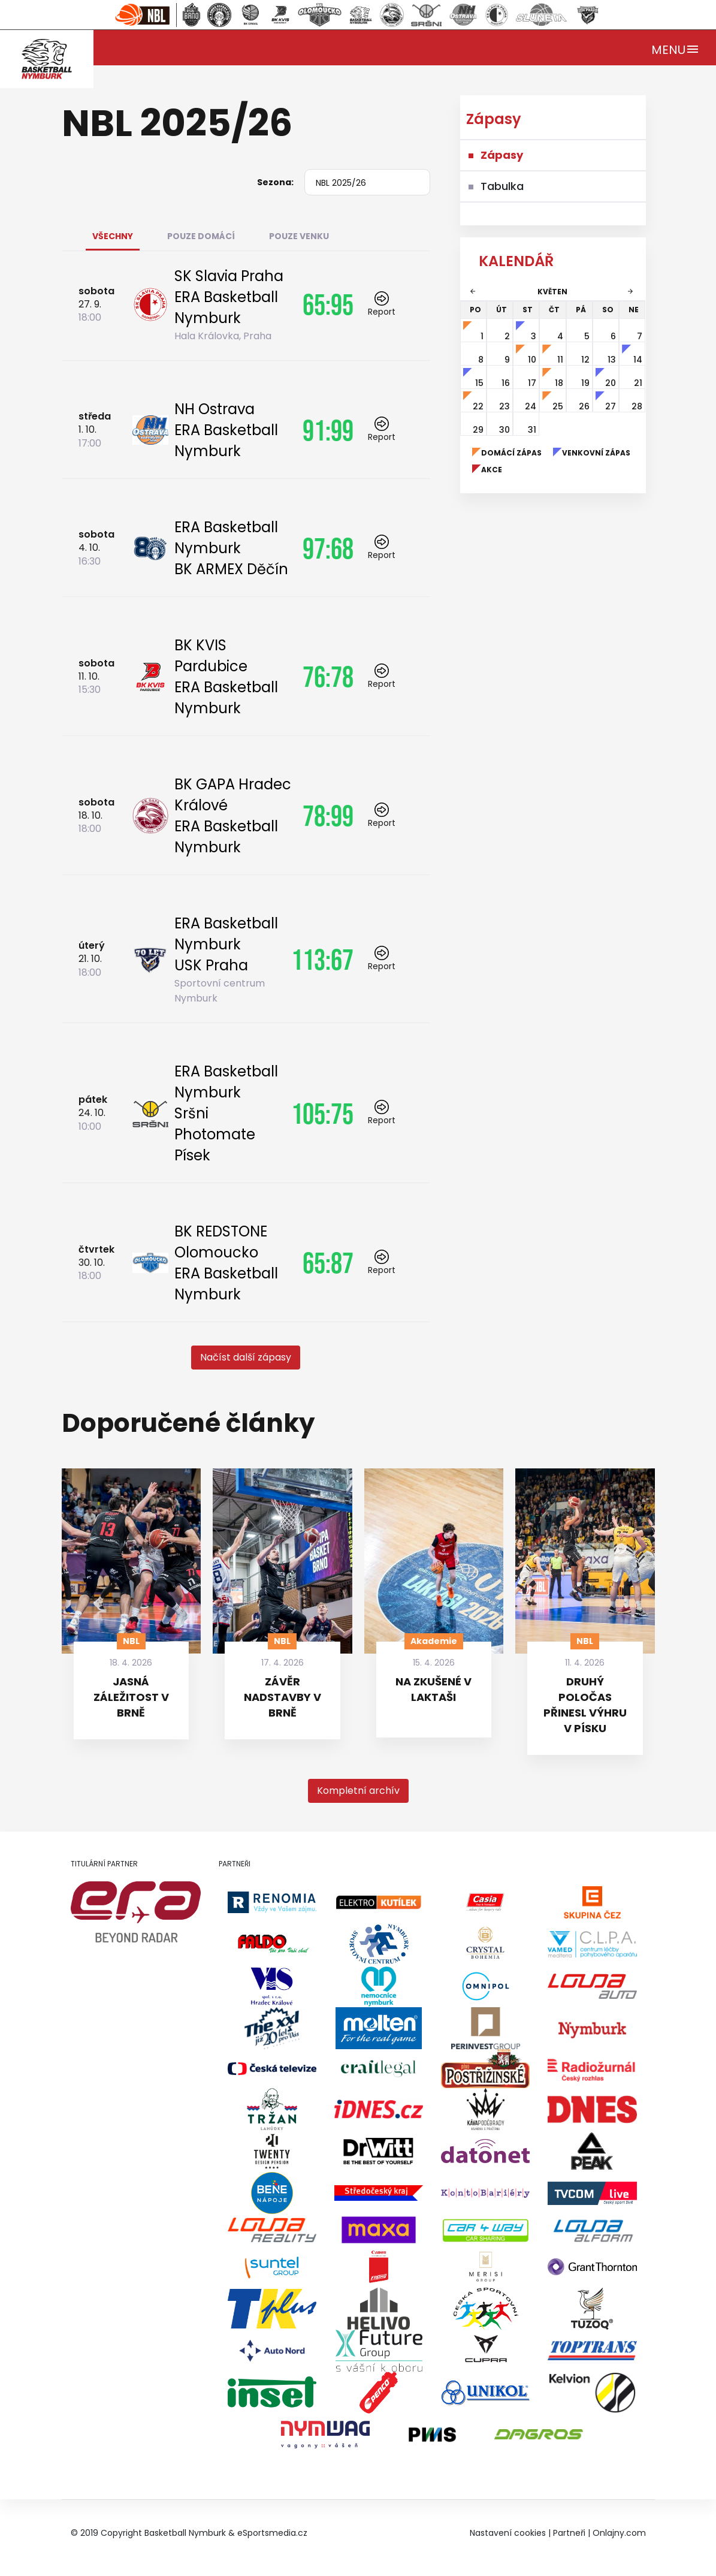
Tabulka (502, 186)
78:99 (328, 816)
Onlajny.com (619, 2533)
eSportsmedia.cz (272, 2533)
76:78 (328, 676)
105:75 (322, 1113)
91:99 (328, 430)
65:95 (328, 304)
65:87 (328, 1263)
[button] (245, 1358)
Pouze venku (299, 236)
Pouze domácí (201, 236)
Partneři (569, 2533)
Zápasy (502, 154)
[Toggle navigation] (675, 47)
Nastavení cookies (508, 2533)
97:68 (328, 548)
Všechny (112, 236)
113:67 (322, 959)
